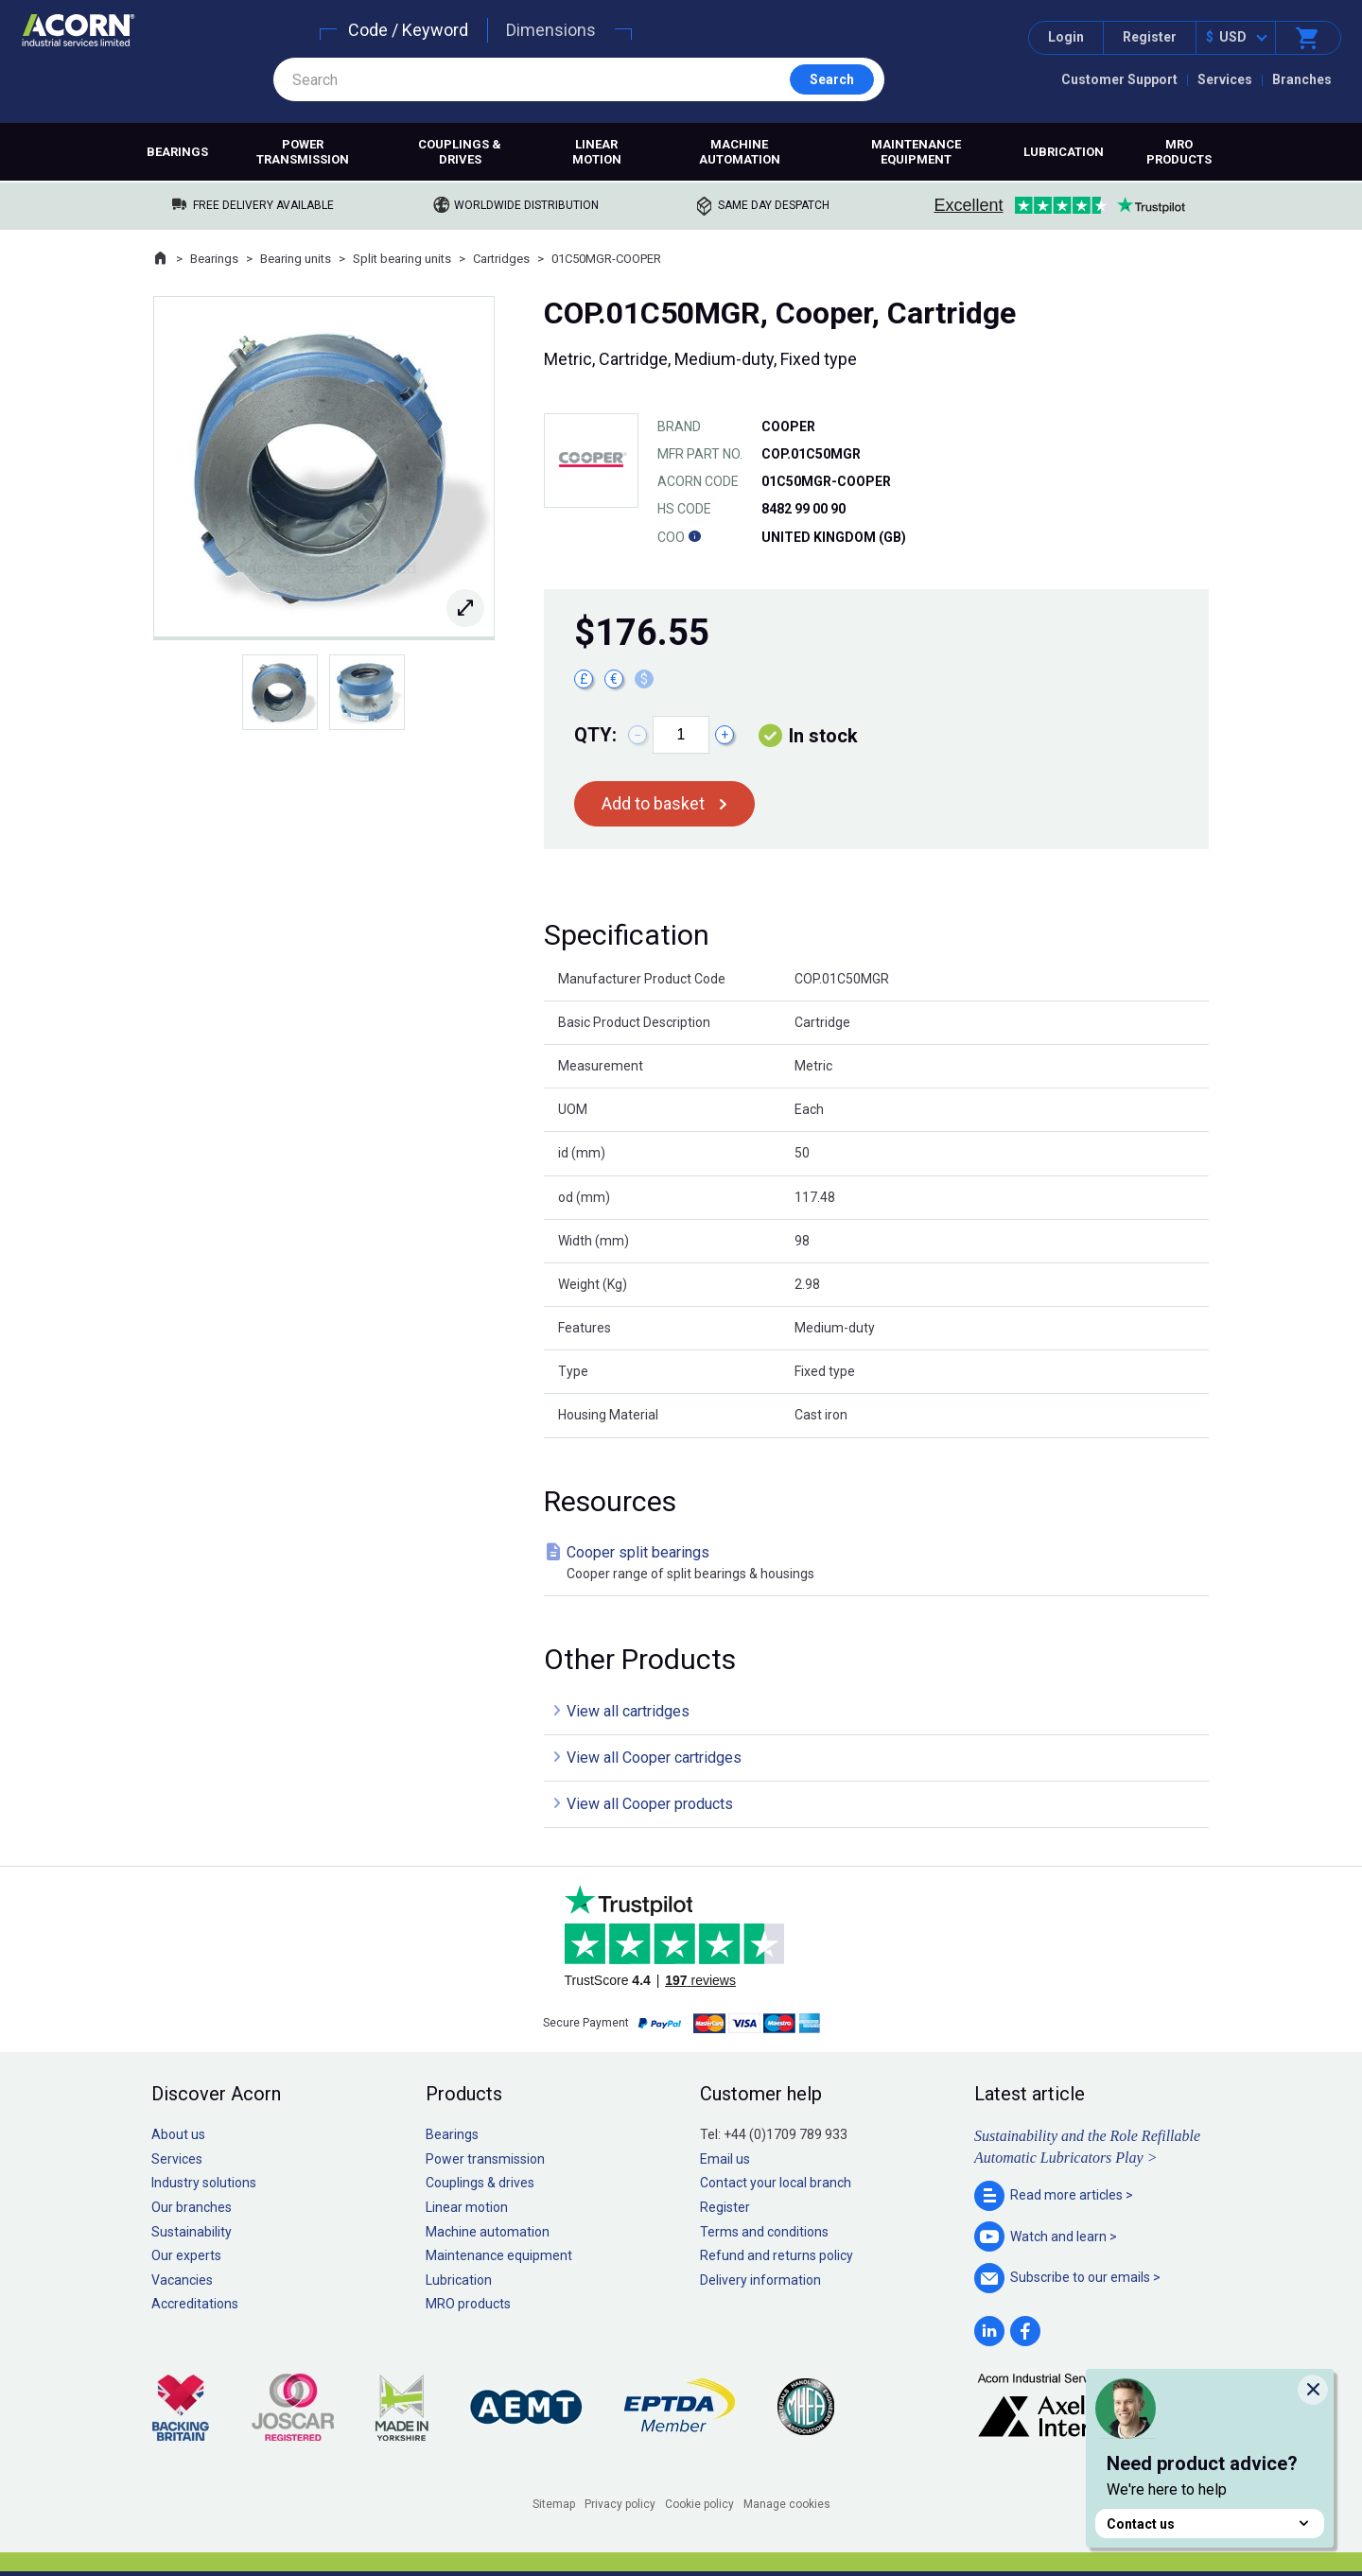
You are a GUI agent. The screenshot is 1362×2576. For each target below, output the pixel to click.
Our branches (191, 2207)
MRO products (1179, 151)
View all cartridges (628, 1711)
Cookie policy (699, 2504)
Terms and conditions (764, 2231)
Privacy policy (620, 2504)
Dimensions (551, 30)
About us (178, 2134)
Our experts (186, 2255)
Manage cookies (786, 2504)
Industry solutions (203, 2182)
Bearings (177, 152)
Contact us (1210, 2523)
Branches (1302, 79)
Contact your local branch (775, 2182)
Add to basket (653, 803)
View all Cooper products (650, 1804)
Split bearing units (402, 259)
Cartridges (501, 259)
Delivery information (760, 2280)
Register (1150, 36)
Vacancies (182, 2280)
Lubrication (1063, 152)
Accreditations (194, 2303)
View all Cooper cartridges (654, 1758)
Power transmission (302, 151)
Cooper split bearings (880, 1563)
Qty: (595, 734)
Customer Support (1119, 79)
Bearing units (295, 259)
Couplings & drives (459, 151)
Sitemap (554, 2504)
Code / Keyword (408, 30)
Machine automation (739, 151)
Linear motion (596, 151)
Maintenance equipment (916, 151)
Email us (725, 2159)
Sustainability (191, 2231)
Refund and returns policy (776, 2255)
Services (1224, 79)
